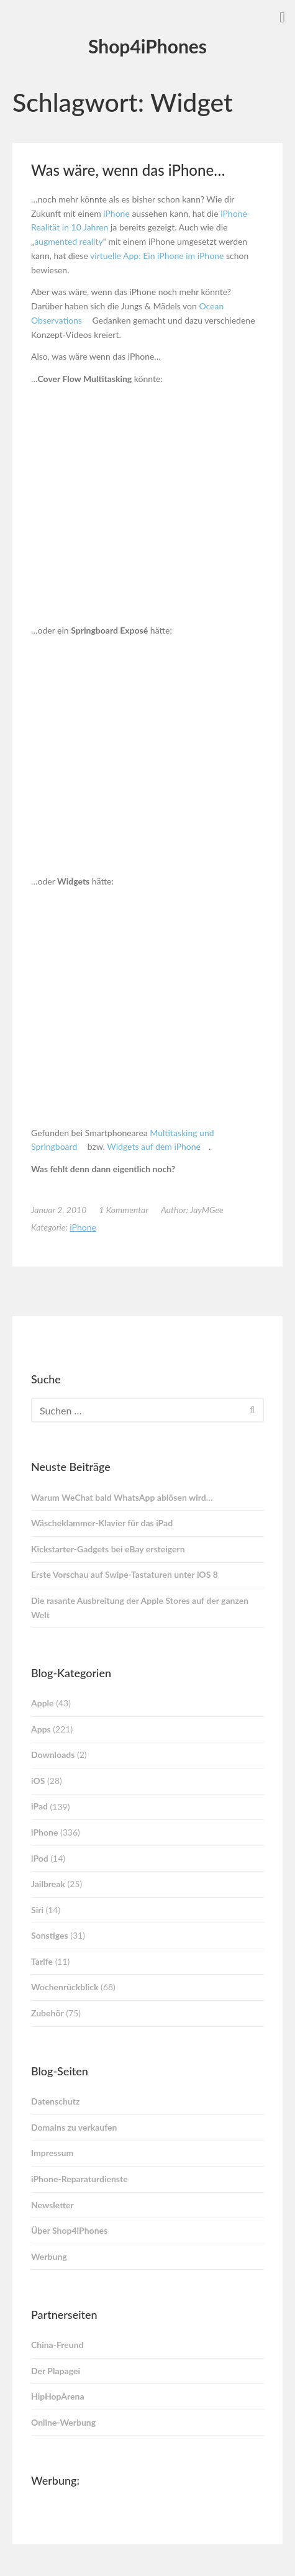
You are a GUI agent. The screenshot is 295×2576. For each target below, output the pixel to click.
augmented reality (68, 241)
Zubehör (47, 2013)
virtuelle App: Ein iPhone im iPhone (157, 255)
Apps (41, 1729)
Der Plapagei (55, 2370)
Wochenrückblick (64, 1987)
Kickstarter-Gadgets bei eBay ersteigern (108, 1549)
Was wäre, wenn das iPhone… (128, 170)
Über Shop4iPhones (69, 2230)
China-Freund (57, 2344)
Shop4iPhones (147, 46)
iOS (38, 1780)
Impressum (52, 2152)
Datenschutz (55, 2101)
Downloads (53, 1754)
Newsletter (52, 2205)
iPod (39, 1858)
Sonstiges (49, 1935)
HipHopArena (57, 2396)
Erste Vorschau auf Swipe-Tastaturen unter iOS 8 (124, 1574)
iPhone (116, 213)
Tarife (42, 1961)
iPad (39, 1806)
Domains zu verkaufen (74, 2127)
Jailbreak (48, 1883)
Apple (42, 1703)
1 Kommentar (123, 1209)
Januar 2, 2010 (58, 1209)
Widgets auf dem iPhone (154, 1146)
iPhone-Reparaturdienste (79, 2178)
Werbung (49, 2256)
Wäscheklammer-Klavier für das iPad (102, 1523)
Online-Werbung (63, 2422)
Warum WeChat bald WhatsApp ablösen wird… (122, 1497)
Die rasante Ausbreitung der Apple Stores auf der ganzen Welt (139, 1607)
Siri (37, 1910)
